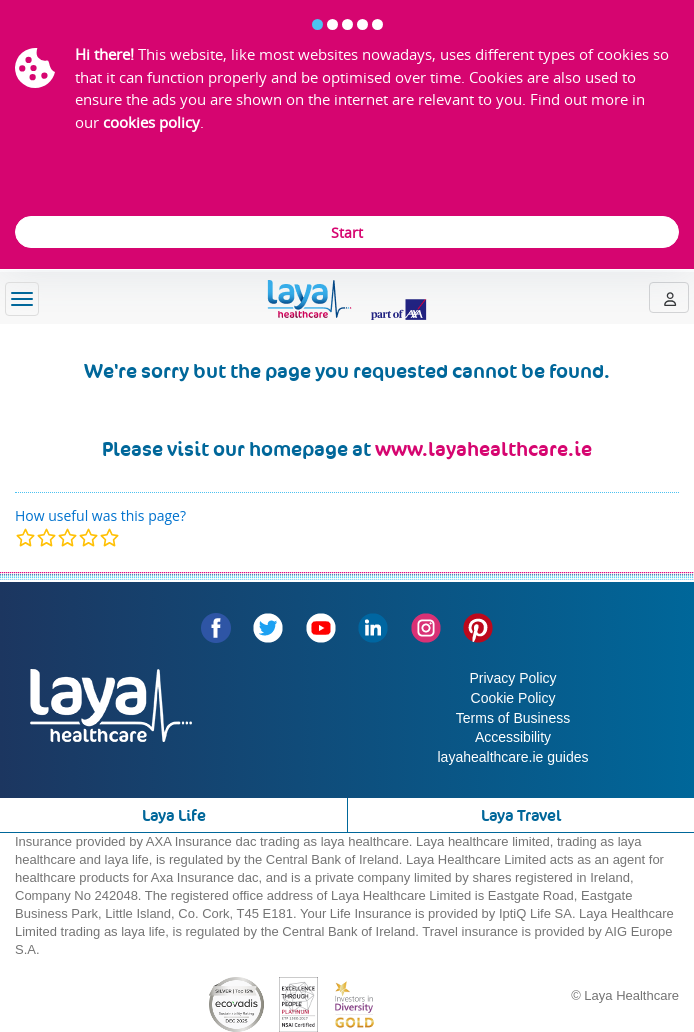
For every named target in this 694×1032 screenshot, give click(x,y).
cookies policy (151, 122)
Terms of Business (513, 718)
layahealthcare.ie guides (513, 757)
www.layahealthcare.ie (483, 449)
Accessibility (513, 737)
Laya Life (174, 815)
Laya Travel (521, 815)
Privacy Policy (512, 678)
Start (347, 232)
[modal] (67, 537)
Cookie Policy (513, 698)
